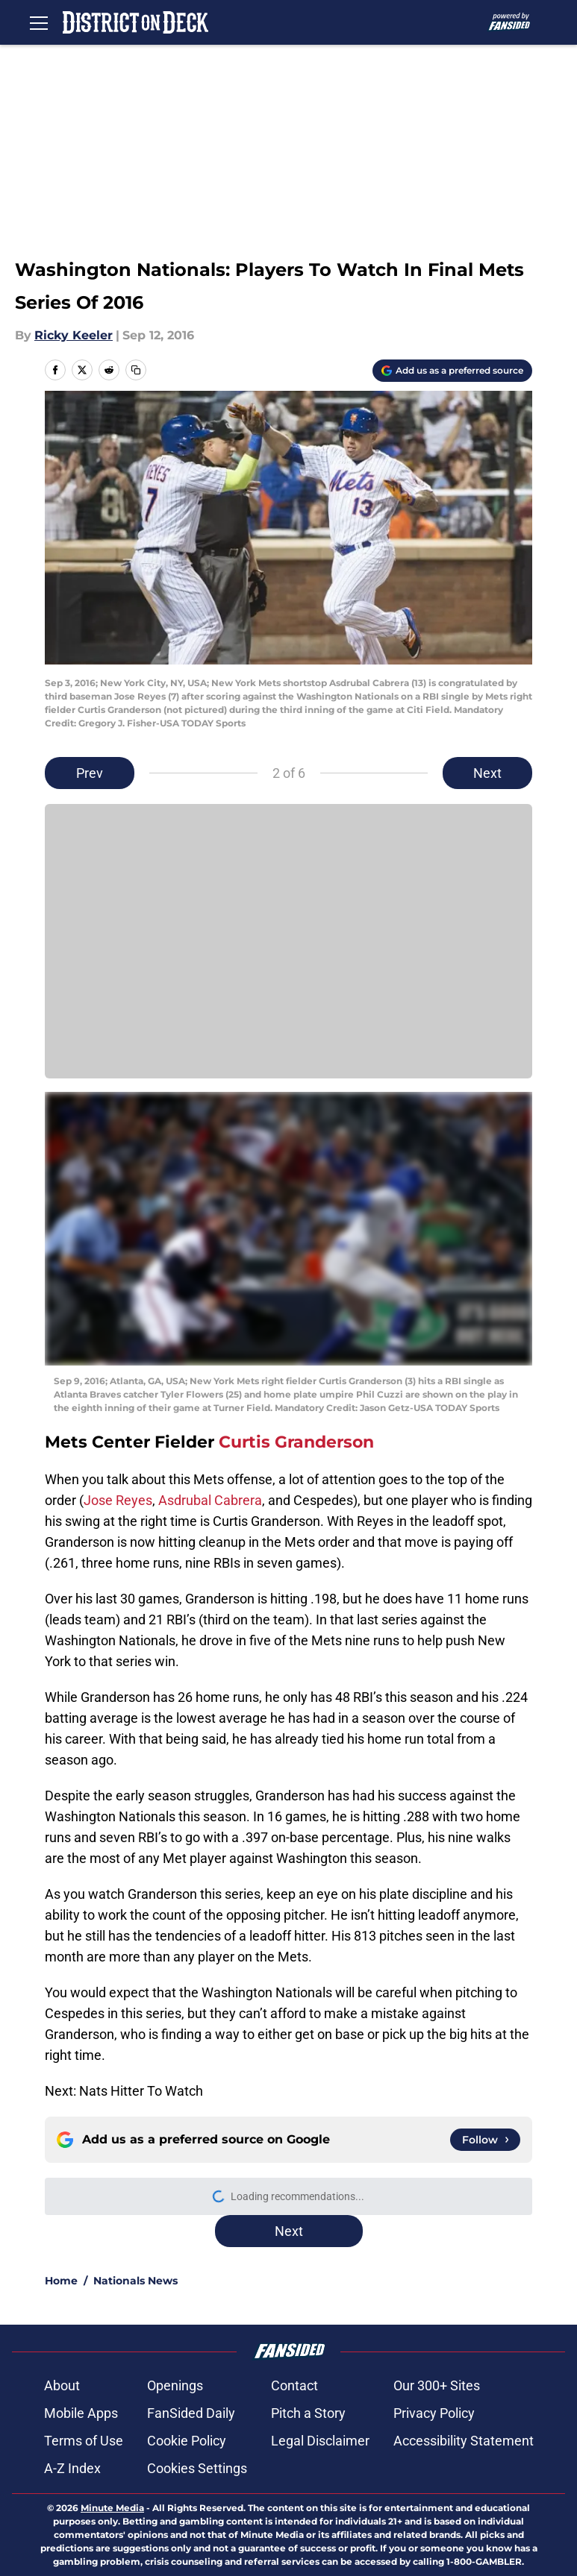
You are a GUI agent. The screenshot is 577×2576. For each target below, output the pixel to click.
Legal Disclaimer (320, 2440)
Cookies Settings (197, 2468)
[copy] (135, 369)
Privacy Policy (434, 2413)
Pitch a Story (308, 2413)
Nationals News (135, 2280)
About (62, 2385)
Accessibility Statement (463, 2440)
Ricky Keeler (73, 335)
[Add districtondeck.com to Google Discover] (452, 370)
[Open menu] (39, 22)
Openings (175, 2385)
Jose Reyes (118, 1500)
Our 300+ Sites (436, 2385)
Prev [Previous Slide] (89, 773)
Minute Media (112, 2507)
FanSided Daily (191, 2413)
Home (61, 2280)
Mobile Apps (81, 2413)
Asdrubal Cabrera (210, 1500)
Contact (294, 2385)
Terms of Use (83, 2440)
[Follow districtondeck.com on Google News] (485, 2140)
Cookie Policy (186, 2440)
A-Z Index (72, 2468)
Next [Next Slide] (487, 773)
